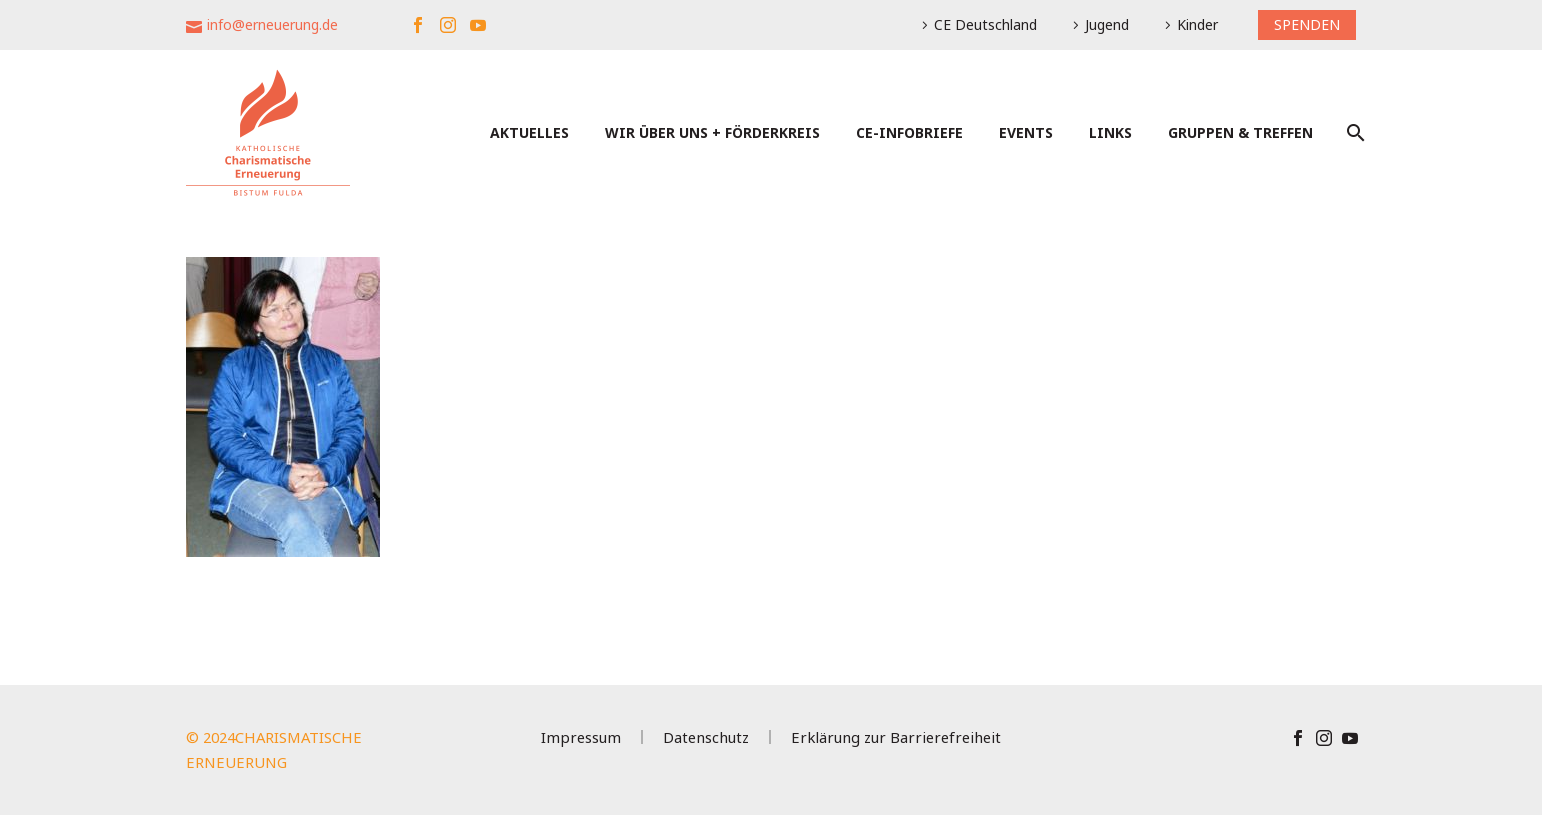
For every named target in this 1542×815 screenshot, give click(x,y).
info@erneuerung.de (272, 24)
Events (1026, 132)
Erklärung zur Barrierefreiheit (896, 737)
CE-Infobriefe (909, 132)
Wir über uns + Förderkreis (712, 132)
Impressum (581, 737)
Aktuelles (529, 132)
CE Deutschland (985, 24)
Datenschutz (706, 737)
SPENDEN (1307, 24)
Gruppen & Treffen (1240, 132)
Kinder (1197, 24)
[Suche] (1353, 132)
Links (1110, 132)
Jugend (1107, 24)
